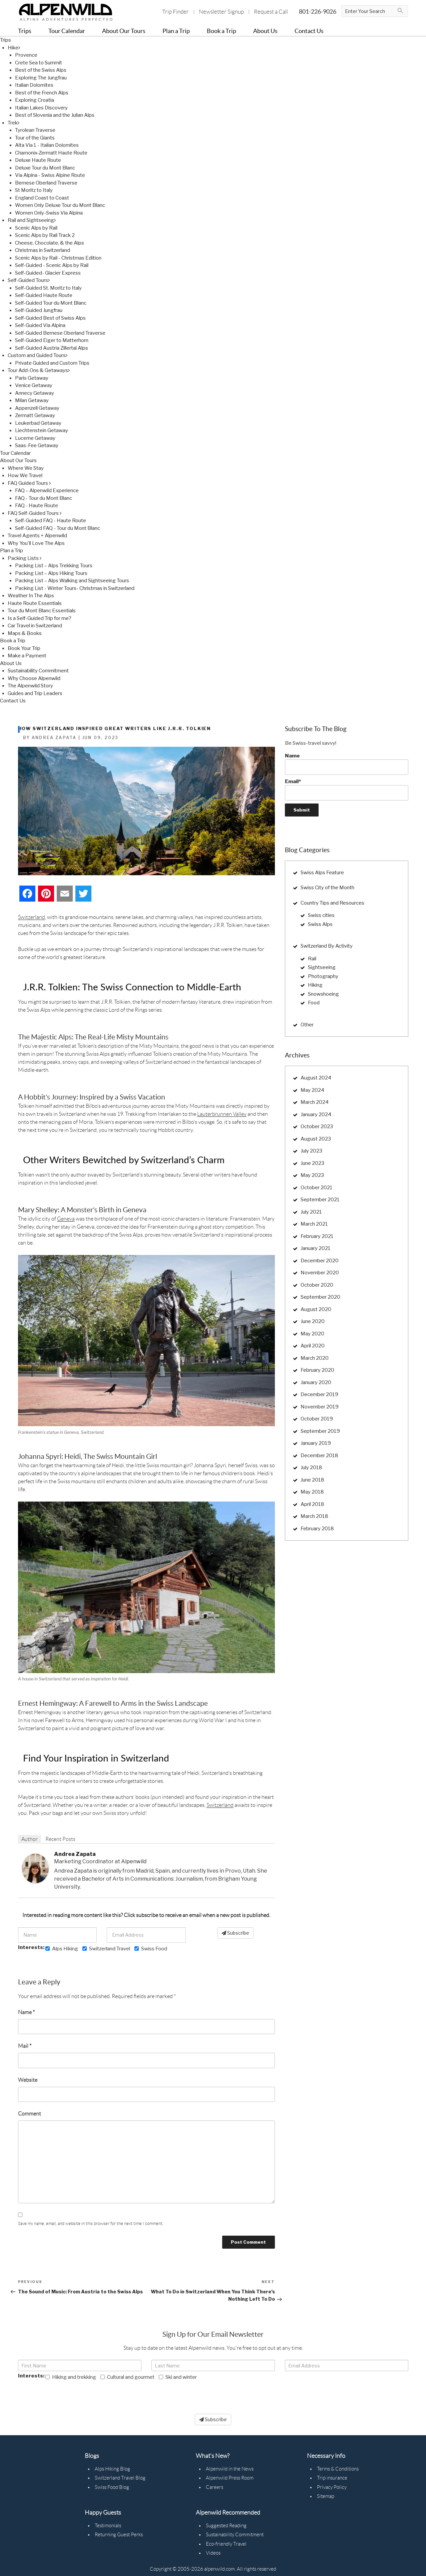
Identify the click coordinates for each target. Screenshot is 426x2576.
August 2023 (316, 1139)
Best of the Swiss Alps (40, 70)
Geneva (66, 1219)
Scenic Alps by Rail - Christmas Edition (58, 258)
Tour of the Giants (35, 138)
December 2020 (320, 1261)
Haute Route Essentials (35, 603)
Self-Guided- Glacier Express (48, 273)
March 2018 (314, 1516)
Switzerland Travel (106, 1949)
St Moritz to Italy (34, 190)
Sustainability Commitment (38, 671)
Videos (213, 2553)
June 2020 (313, 1321)
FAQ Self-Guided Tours (34, 513)
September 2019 (320, 1431)
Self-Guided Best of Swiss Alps (50, 318)
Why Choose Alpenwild (34, 678)
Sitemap (325, 2496)
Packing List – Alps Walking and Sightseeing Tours (72, 581)
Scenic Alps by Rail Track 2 (45, 235)
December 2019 (319, 1394)
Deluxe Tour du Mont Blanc (45, 168)
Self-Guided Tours (29, 280)
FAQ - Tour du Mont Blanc (43, 498)
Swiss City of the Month (327, 888)
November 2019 (320, 1407)
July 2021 (311, 1212)
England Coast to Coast (42, 198)
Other (307, 1025)
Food (314, 1003)
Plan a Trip (11, 551)
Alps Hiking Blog (112, 2469)
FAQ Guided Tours (29, 483)
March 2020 (315, 1358)
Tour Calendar (15, 453)
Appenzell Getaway (37, 408)
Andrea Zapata (75, 1854)
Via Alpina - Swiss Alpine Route (50, 175)
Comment (29, 2114)
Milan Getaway (32, 400)
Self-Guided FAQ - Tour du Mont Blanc (57, 528)
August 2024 (316, 1078)
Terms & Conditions (338, 2469)
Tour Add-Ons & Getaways (39, 370)
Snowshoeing (323, 994)
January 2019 (316, 1443)
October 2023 (317, 1126)
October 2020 (317, 1285)
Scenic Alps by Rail (36, 228)
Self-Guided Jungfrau (38, 310)
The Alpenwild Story (30, 686)
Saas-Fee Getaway (36, 445)
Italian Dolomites (34, 85)
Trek (13, 123)
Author (29, 1839)
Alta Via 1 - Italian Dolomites (47, 145)
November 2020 (320, 1273)
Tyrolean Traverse (35, 130)
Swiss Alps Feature (322, 873)
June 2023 (312, 1163)
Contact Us (13, 701)
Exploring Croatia (34, 100)
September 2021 (320, 1200)
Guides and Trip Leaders (35, 693)
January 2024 (316, 1114)
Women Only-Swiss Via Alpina (49, 213)
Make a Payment (27, 656)
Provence (26, 55)
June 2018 (312, 1480)
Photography (323, 976)
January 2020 (316, 1382)
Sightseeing (322, 967)
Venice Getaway (33, 385)
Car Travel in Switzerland (35, 626)
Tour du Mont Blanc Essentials (42, 611)
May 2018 (312, 1492)
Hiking (315, 985)
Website (27, 2080)
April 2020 (313, 1346)
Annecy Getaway (34, 393)
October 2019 (317, 1419)
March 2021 (314, 1224)
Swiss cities (321, 915)
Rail (312, 959)
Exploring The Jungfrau (41, 78)
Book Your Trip (24, 648)
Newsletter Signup (221, 12)
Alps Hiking (61, 1949)
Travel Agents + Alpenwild (37, 536)
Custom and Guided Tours (37, 355)
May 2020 (312, 1334)
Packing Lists (24, 558)
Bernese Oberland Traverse (46, 183)
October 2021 (317, 1188)
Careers (214, 2487)
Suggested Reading (226, 2525)
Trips (5, 40)
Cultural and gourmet (127, 2377)
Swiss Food (150, 1949)
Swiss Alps (320, 924)
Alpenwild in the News (230, 2469)
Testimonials (108, 2525)
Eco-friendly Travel (226, 2544)
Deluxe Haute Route (38, 160)
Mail (24, 2046)
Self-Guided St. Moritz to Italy (48, 288)
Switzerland (31, 917)
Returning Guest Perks (119, 2534)
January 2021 (316, 1248)
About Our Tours (18, 460)
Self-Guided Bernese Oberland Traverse (60, 333)
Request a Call (271, 12)
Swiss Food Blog (112, 2487)
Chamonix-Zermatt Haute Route (51, 153)
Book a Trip (12, 641)
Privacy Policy (332, 2487)
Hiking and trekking (70, 2377)
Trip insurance (332, 2478)
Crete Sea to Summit (38, 63)
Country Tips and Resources (332, 903)
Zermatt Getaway (35, 415)
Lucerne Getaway (35, 438)
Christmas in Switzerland (42, 250)
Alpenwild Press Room (230, 2478)
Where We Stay (26, 468)
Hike (14, 48)
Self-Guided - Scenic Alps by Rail (51, 265)
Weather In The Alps (31, 596)
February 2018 (317, 1529)
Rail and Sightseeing (32, 220)
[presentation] (68, 2394)
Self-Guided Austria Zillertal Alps (51, 348)
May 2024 (312, 1090)
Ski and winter (178, 2377)
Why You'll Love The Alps (36, 543)
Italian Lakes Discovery (41, 108)
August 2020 (316, 1309)
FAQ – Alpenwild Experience (47, 491)
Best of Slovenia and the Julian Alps (54, 115)
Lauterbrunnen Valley (222, 1114)
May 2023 (312, 1175)
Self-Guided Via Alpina (40, 325)
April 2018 (312, 1504)
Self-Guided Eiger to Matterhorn (51, 340)
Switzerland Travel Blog (120, 2478)
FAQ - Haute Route (36, 506)
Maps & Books (25, 633)
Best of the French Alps (41, 93)
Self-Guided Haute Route (43, 295)
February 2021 (317, 1236)
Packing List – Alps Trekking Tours (53, 566)
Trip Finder (175, 12)
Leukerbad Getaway (38, 423)
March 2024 (315, 1102)
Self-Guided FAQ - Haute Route (50, 521)
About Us (11, 663)
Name (26, 2012)
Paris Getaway (31, 378)
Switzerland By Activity (327, 946)
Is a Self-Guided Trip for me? (39, 618)
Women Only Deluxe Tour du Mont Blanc (60, 205)
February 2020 (317, 1370)
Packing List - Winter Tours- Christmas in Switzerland (74, 588)
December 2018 (319, 1456)
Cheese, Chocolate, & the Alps (49, 243)
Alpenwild (133, 1861)
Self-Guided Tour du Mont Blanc (50, 303)
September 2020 (320, 1297)
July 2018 (311, 1468)
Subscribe (235, 1933)
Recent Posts (60, 1839)
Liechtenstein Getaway (41, 430)
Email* (346, 789)
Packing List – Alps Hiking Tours (51, 573)
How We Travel (25, 475)
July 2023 (311, 1151)
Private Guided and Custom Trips (52, 363)
